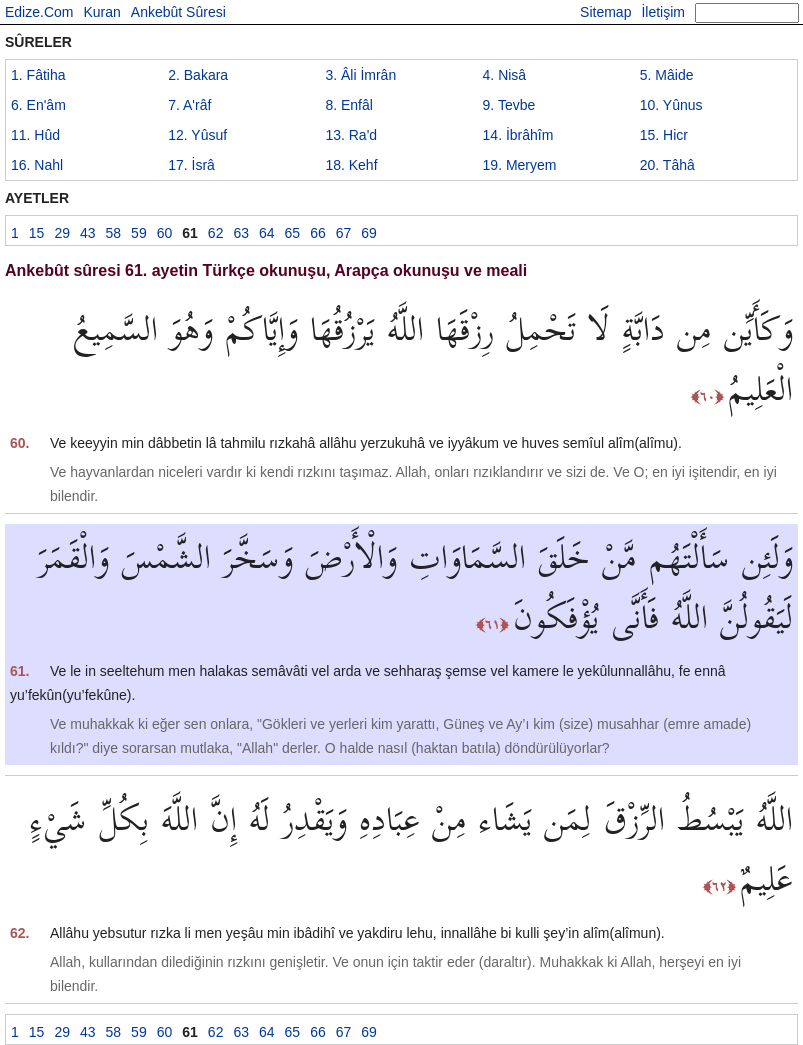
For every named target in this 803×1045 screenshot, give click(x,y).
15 (664, 135)
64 (267, 233)
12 (197, 135)
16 (37, 165)
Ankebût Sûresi (178, 12)
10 (671, 105)
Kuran (101, 12)
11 (35, 135)
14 (518, 135)
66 (318, 233)
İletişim (663, 12)
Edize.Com (39, 12)
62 (216, 233)
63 (241, 233)
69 (369, 233)
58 (114, 233)
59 (139, 233)
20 (667, 165)
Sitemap (605, 12)
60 (165, 233)
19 (520, 165)
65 (293, 233)
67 (344, 233)
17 (191, 165)
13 (351, 135)
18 (351, 165)
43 (88, 233)
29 (62, 233)
